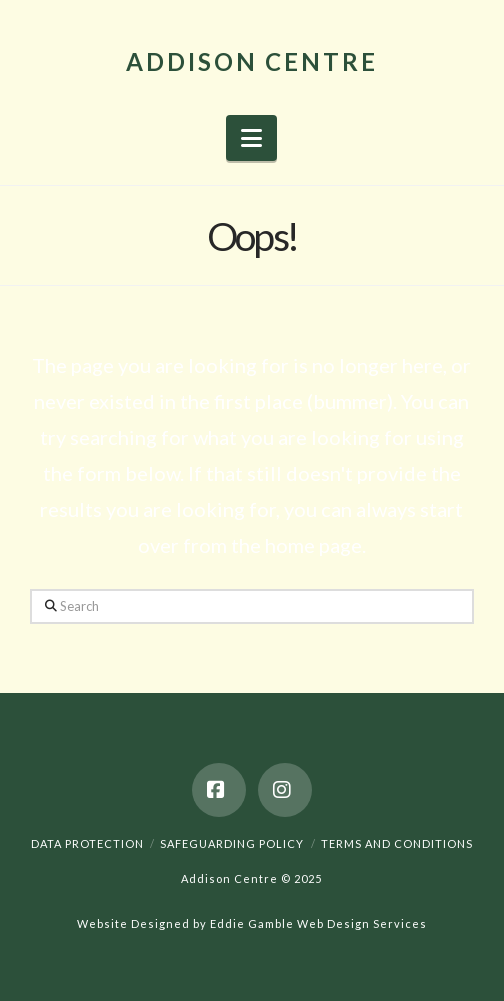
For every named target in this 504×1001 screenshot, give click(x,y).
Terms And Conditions (397, 843)
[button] (251, 138)
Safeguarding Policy (232, 843)
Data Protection (87, 843)
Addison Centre (251, 62)
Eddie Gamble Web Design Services (318, 923)
